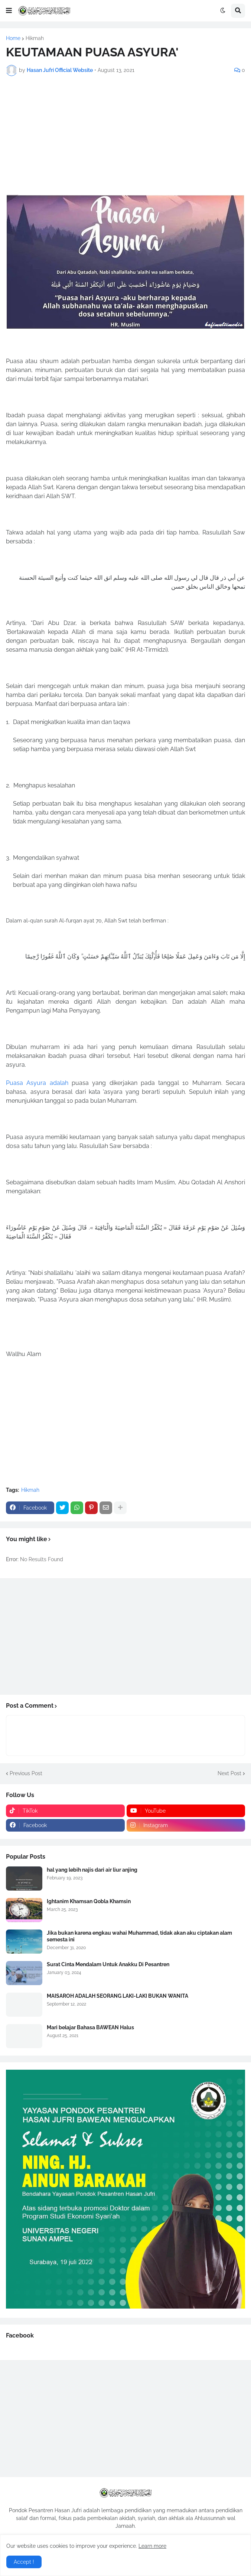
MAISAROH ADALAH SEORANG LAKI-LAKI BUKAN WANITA (117, 1996)
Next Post (229, 1773)
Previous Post (26, 1773)
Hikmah (35, 38)
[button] (9, 10)
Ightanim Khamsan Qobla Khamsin (89, 1901)
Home (13, 38)
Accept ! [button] (24, 2562)
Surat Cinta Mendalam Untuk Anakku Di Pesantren (108, 1964)
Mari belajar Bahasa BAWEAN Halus (90, 2027)
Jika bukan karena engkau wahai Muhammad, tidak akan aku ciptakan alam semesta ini (139, 1936)
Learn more (152, 2546)
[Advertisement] (125, 135)
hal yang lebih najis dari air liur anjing (92, 1870)
